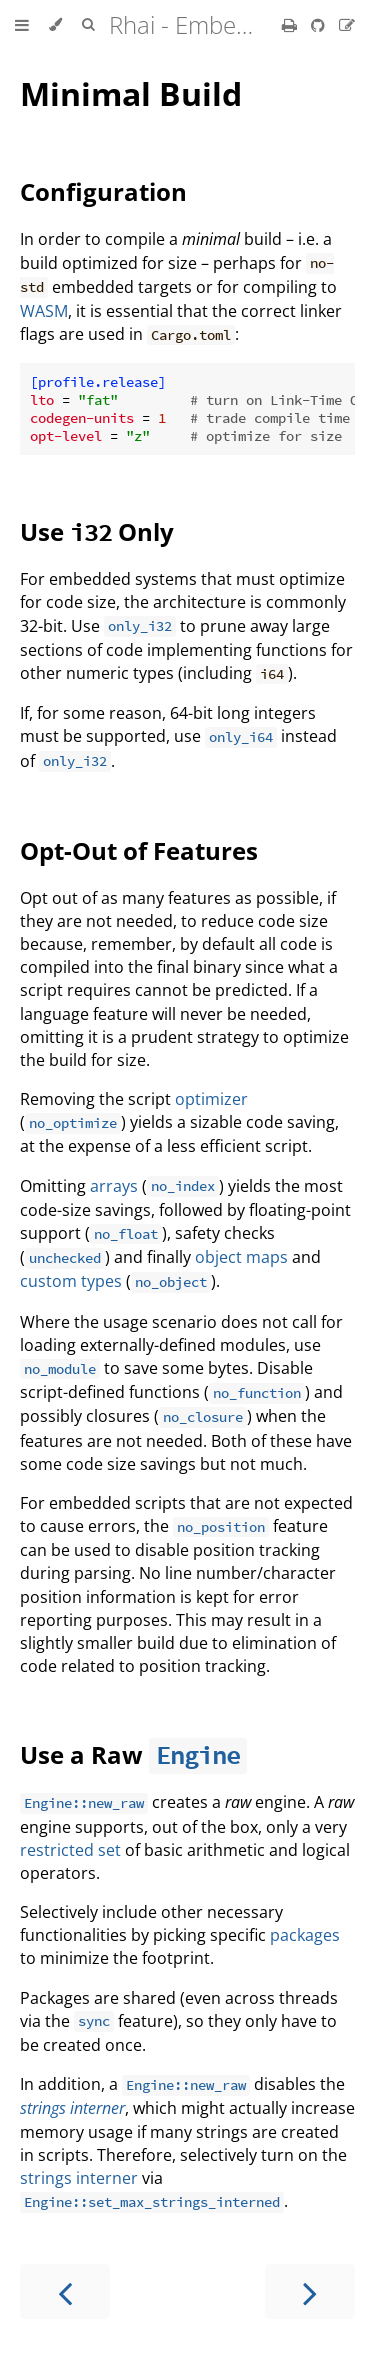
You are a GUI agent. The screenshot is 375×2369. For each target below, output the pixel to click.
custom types (71, 1281)
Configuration (103, 191)
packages (305, 1935)
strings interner (72, 2108)
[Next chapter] (310, 2291)
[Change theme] (55, 25)
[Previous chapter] (65, 2291)
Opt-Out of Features (139, 850)
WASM (44, 311)
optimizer (211, 1099)
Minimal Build (131, 93)
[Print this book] (291, 25)
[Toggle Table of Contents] (22, 25)
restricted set (70, 1850)
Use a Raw (84, 1754)
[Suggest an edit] (347, 25)
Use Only (97, 531)
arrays (114, 1186)
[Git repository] (320, 25)
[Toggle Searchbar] (88, 25)
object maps (241, 1257)
